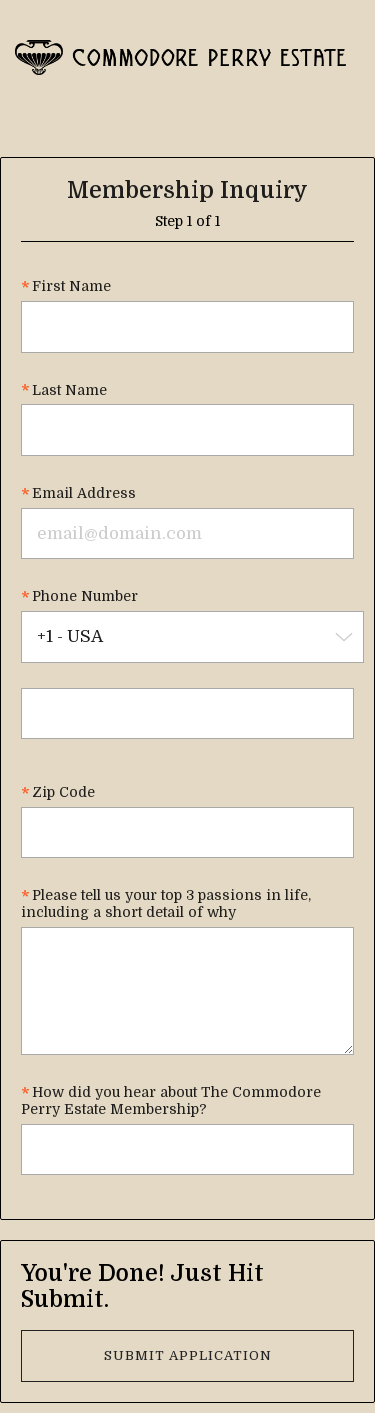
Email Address (84, 493)
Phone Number (85, 596)
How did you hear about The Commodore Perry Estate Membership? (171, 1100)
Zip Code (63, 792)
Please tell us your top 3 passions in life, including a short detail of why (166, 903)
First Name (71, 286)
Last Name (69, 390)
